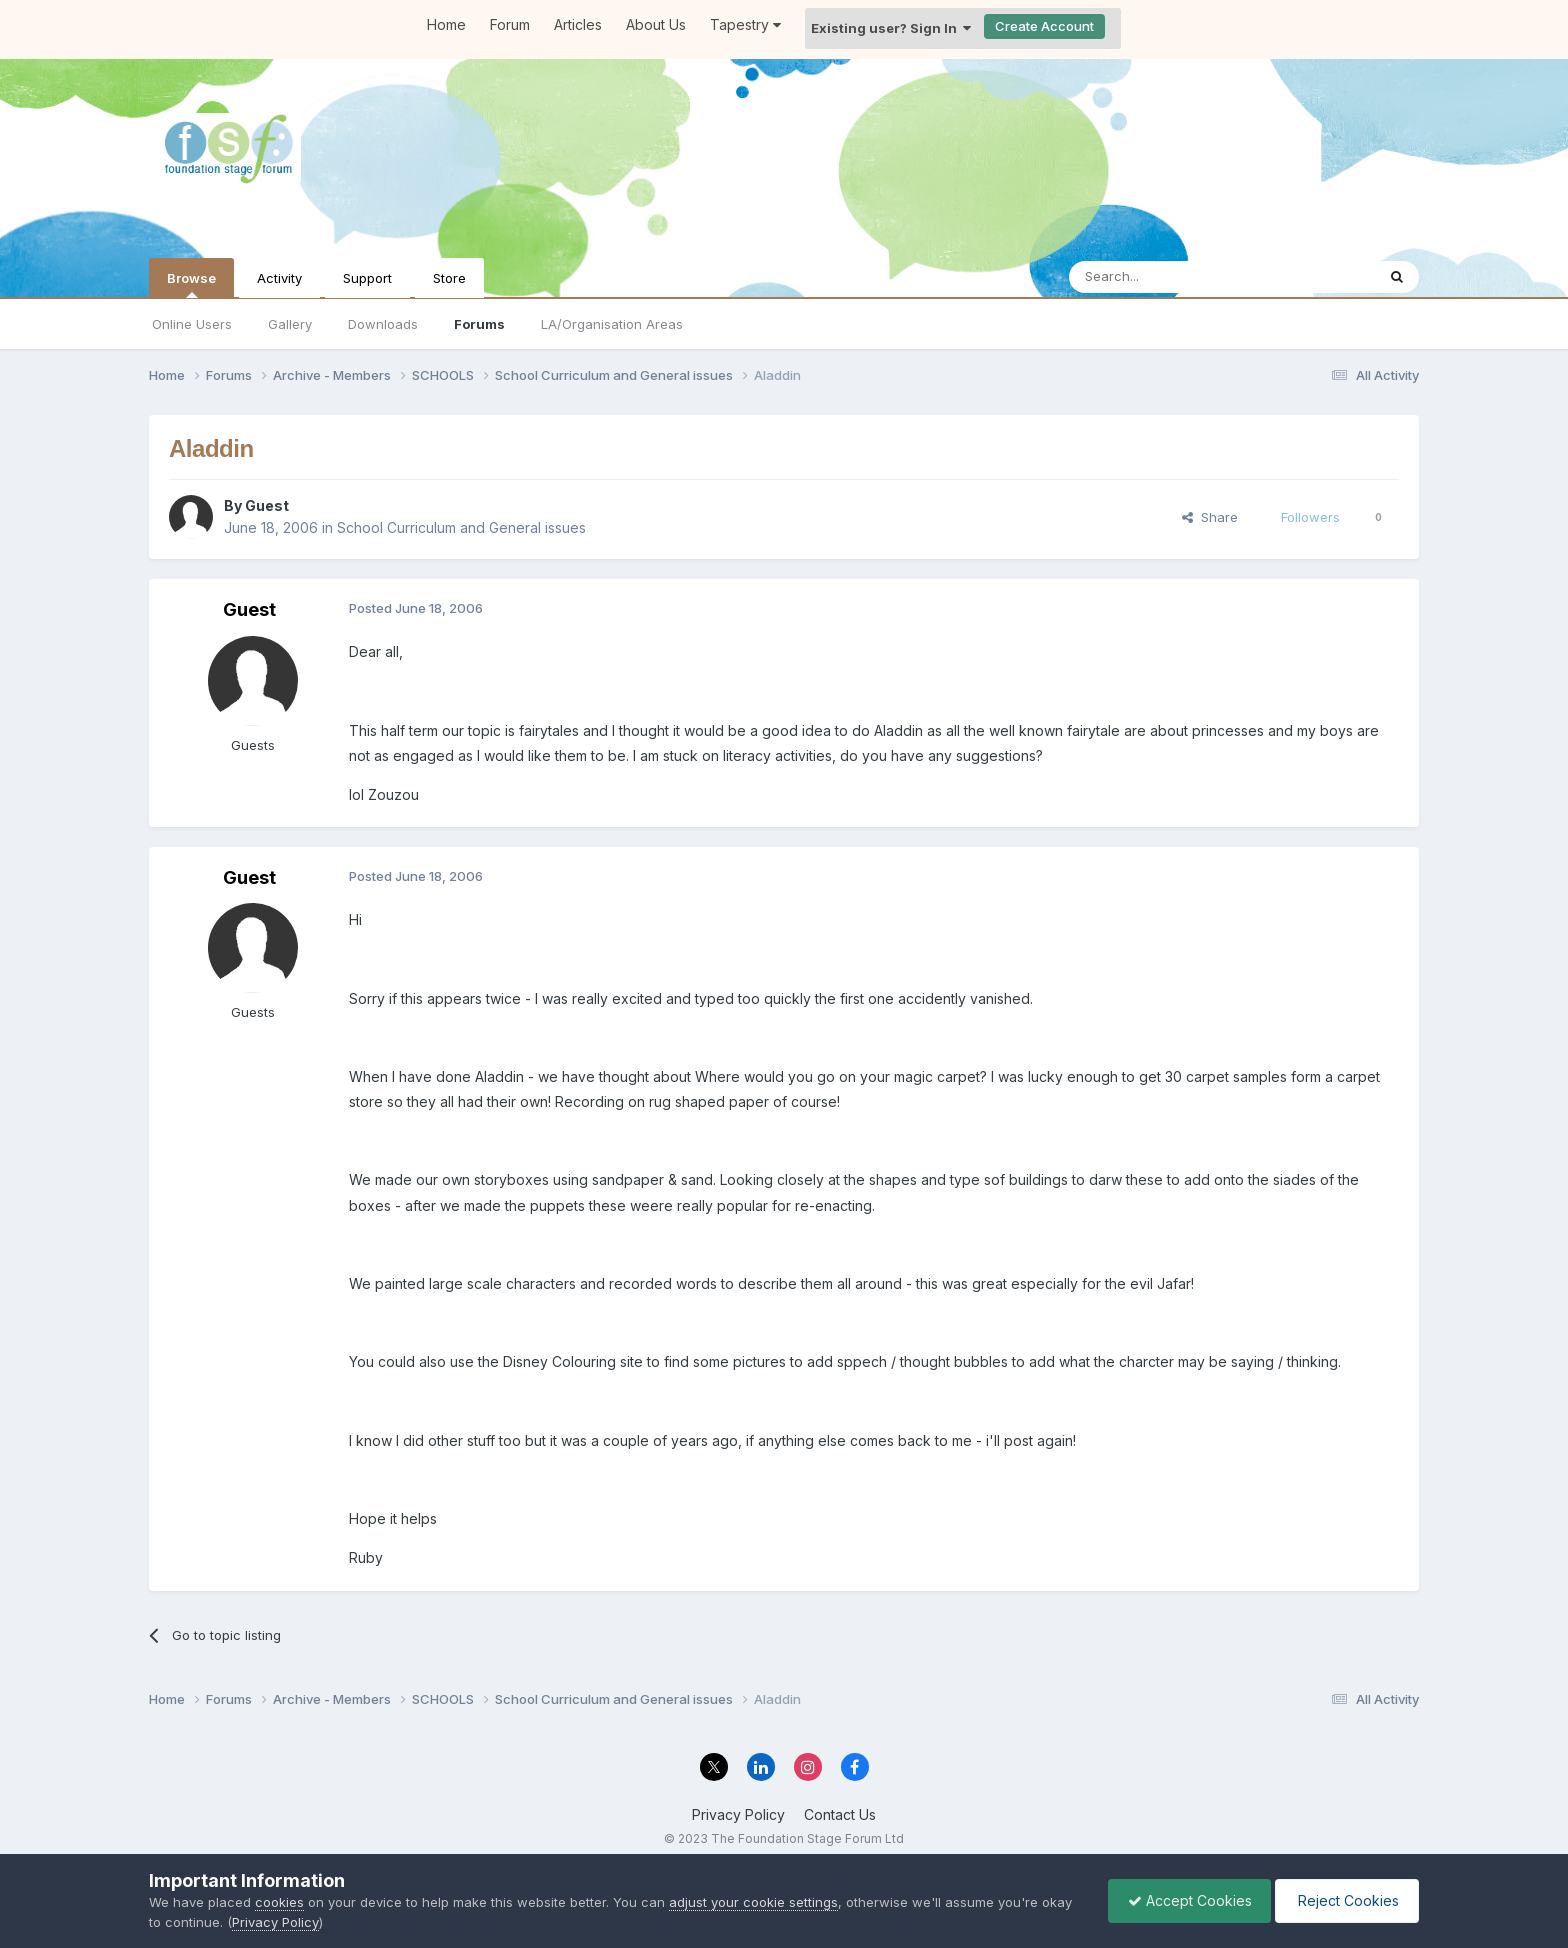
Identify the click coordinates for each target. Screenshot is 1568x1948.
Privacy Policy (738, 1814)
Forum (510, 24)
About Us (656, 24)
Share (1210, 517)
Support (367, 278)
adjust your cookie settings (753, 1902)
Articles (578, 24)
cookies (279, 1902)
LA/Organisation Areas (612, 324)
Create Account (1044, 26)
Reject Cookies (1345, 1900)
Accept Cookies (1185, 1900)
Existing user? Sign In (891, 28)
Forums (479, 324)
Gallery (290, 324)
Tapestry (745, 24)
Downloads (383, 324)
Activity (279, 278)
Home (446, 24)
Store (449, 278)
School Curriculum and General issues (461, 527)
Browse (191, 284)
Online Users (192, 324)
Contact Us (840, 1814)
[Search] (1171, 277)
